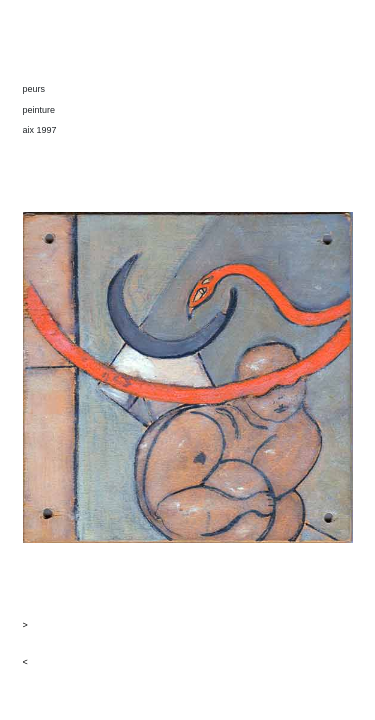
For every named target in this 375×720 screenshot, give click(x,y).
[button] (188, 626)
